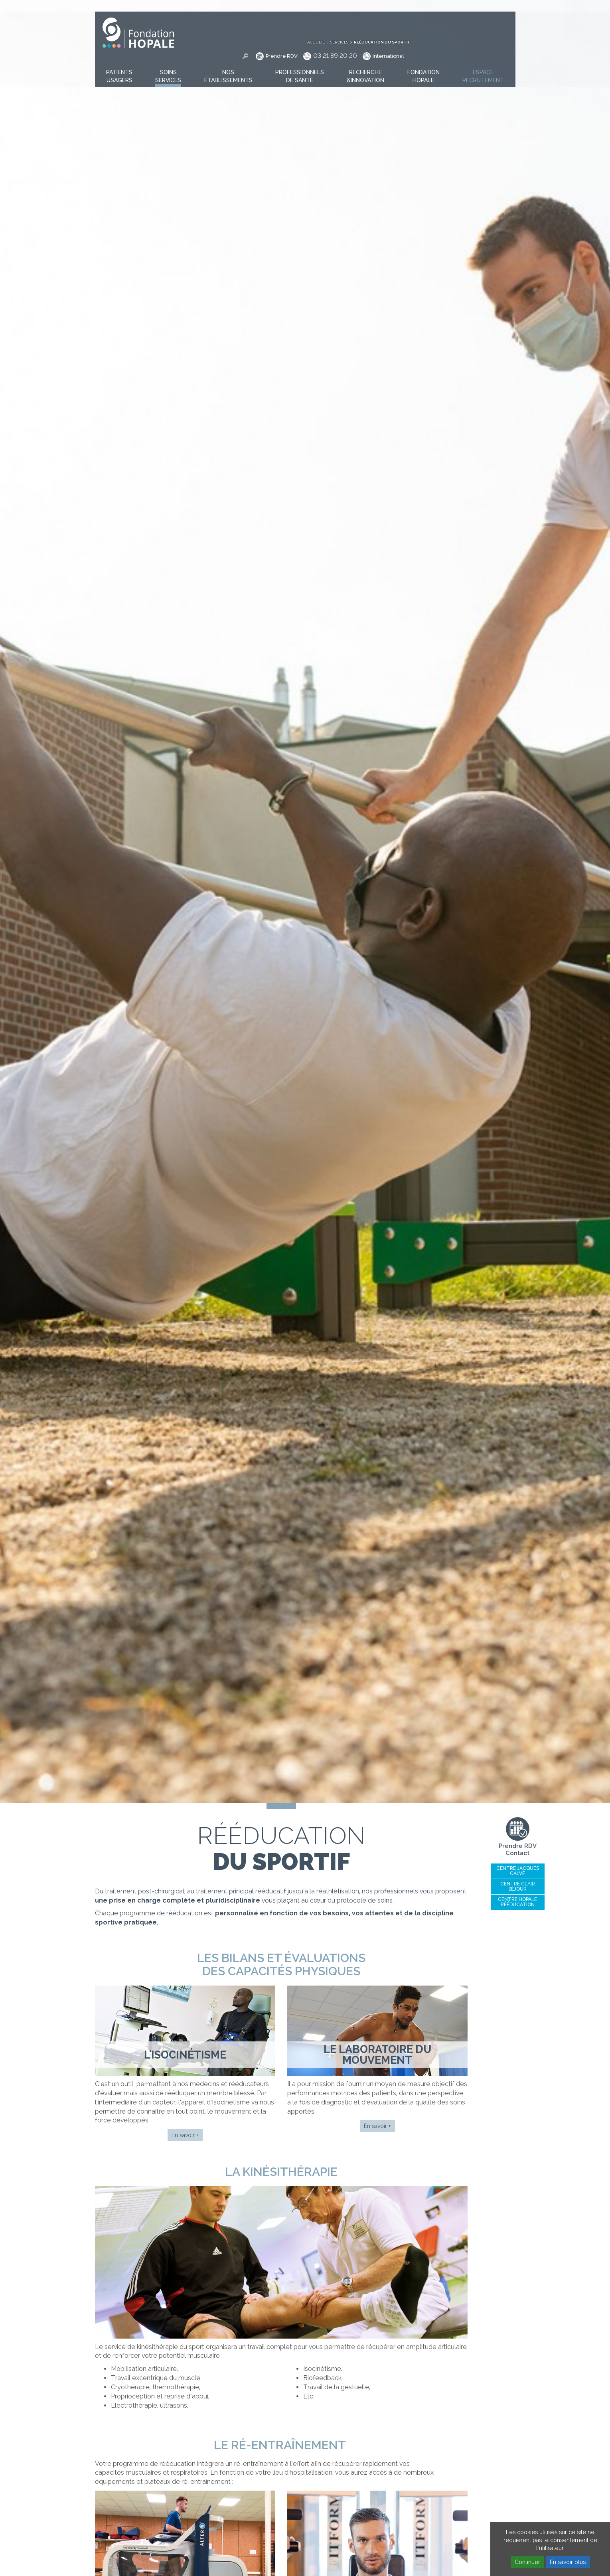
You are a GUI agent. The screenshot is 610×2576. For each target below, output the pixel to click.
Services (445, 6)
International (493, 20)
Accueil (421, 6)
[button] (119, 63)
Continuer (527, 2562)
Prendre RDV (387, 20)
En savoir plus (568, 2562)
